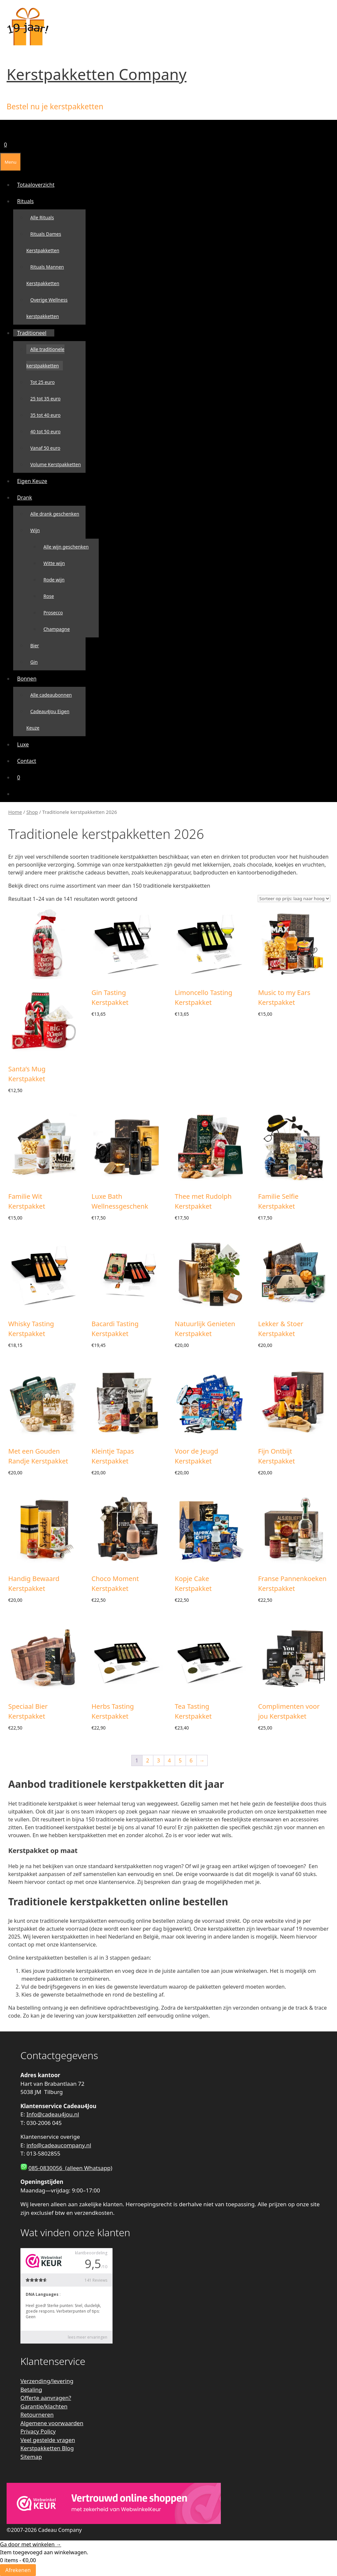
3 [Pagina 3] (158, 1760)
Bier (34, 645)
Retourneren (37, 2414)
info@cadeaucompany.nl (58, 2145)
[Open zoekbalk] (4, 128)
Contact (26, 761)
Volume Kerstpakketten (55, 464)
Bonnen (28, 678)
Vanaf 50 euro (45, 448)
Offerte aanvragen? (45, 2398)
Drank (26, 497)
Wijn (37, 530)
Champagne (56, 629)
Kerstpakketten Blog (47, 2448)
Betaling (31, 2389)
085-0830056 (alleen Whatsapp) (70, 2168)
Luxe (23, 744)
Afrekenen (18, 2570)
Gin (34, 662)
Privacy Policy (38, 2431)
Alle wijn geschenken (66, 547)
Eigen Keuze (32, 481)
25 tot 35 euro (45, 398)
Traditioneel (33, 332)
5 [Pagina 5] (180, 1760)
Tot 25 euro (42, 382)
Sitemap (31, 2456)
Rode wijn (54, 580)
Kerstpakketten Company (97, 74)
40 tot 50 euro (45, 431)
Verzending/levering (46, 2381)
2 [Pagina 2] (147, 1760)
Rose (48, 596)
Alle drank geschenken (54, 514)
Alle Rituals (42, 217)
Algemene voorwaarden (51, 2423)
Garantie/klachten (43, 2406)
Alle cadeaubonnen (51, 695)
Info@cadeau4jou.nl (52, 2114)
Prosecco (53, 612)
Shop (32, 812)
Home (15, 812)
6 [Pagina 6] (191, 1760)
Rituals (27, 201)
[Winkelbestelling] (294, 898)
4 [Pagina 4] (169, 1760)
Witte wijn (54, 563)
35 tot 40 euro (45, 415)
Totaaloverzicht (35, 184)
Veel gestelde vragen (47, 2440)
